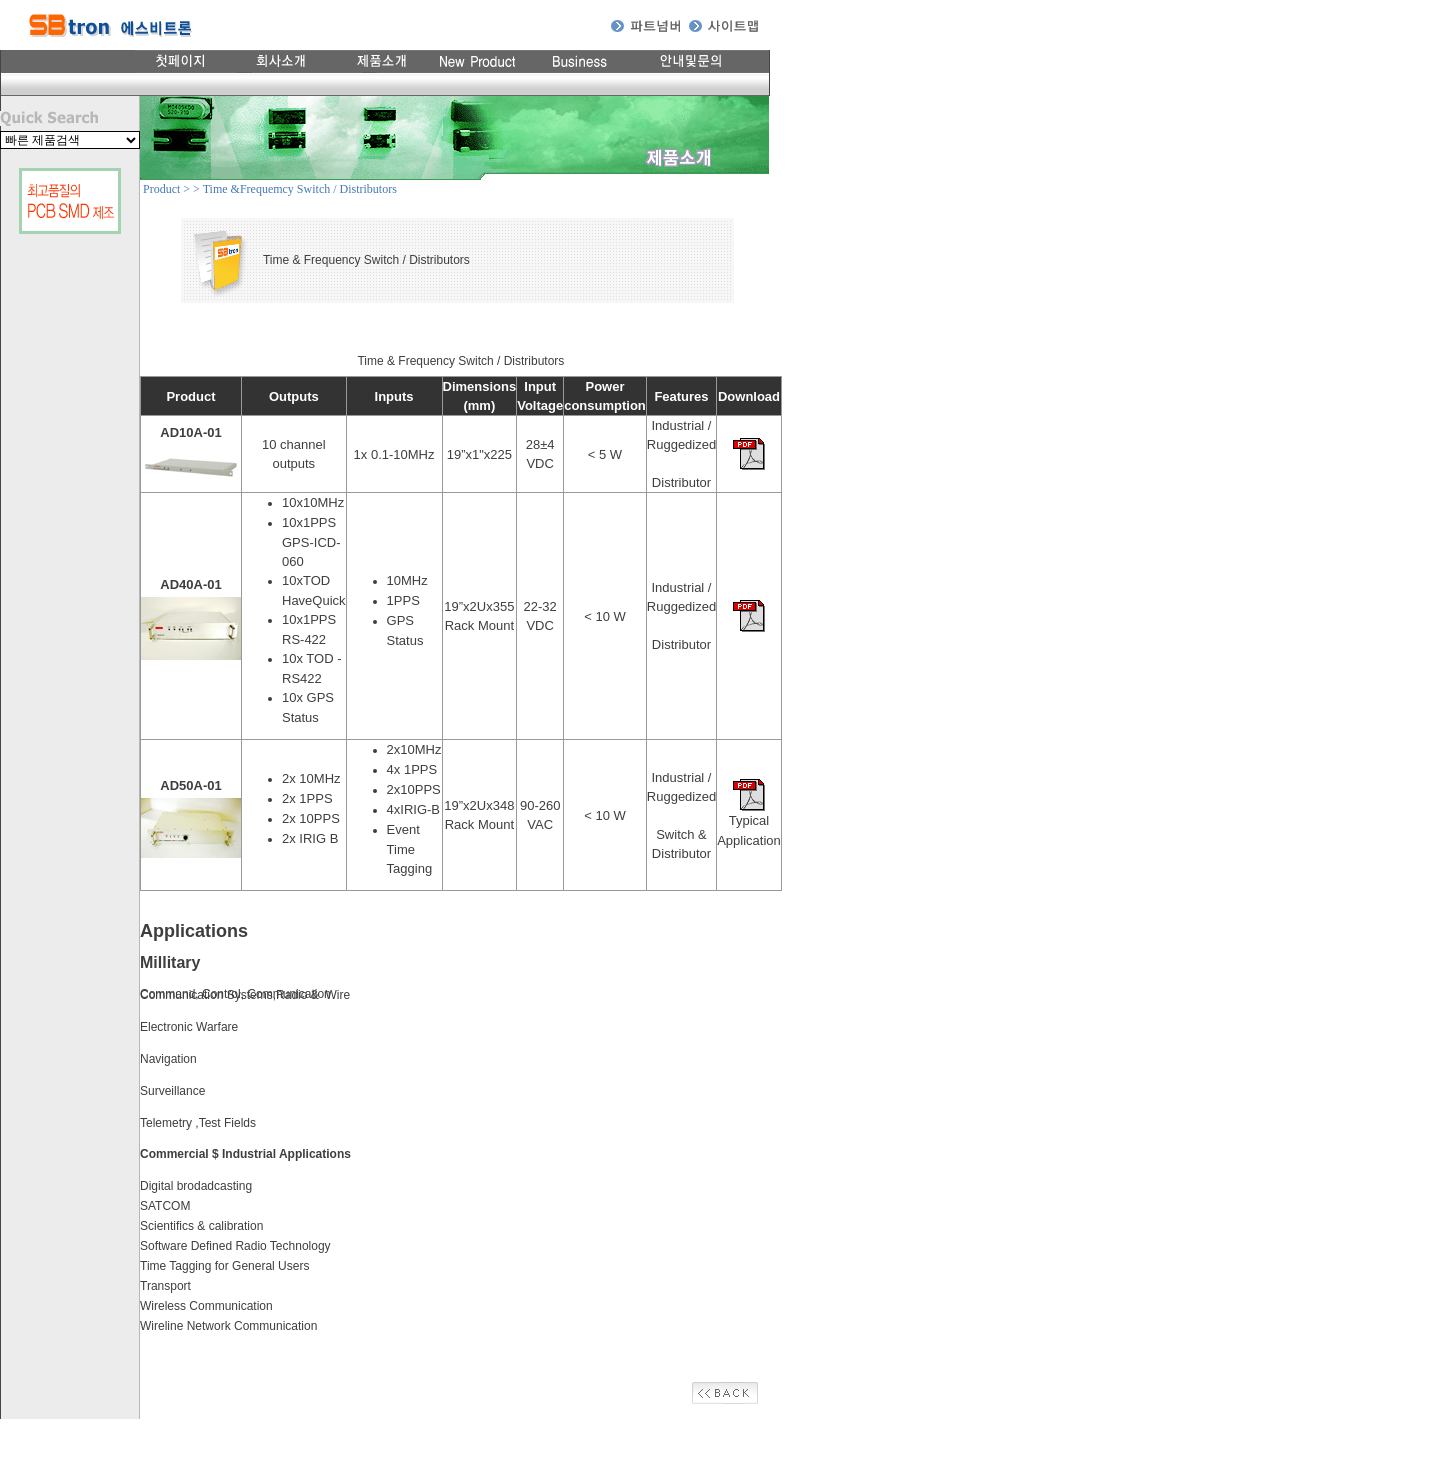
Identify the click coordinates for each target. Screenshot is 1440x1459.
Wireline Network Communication (228, 1326)
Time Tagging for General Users (224, 1266)
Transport (165, 1286)
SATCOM (165, 1206)
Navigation (168, 1059)
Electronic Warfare (189, 1027)
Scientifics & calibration (201, 1226)
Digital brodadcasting (196, 1186)
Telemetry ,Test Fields (198, 1123)
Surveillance (172, 1091)
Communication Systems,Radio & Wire (245, 995)
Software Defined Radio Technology (235, 1246)
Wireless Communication (206, 1306)
